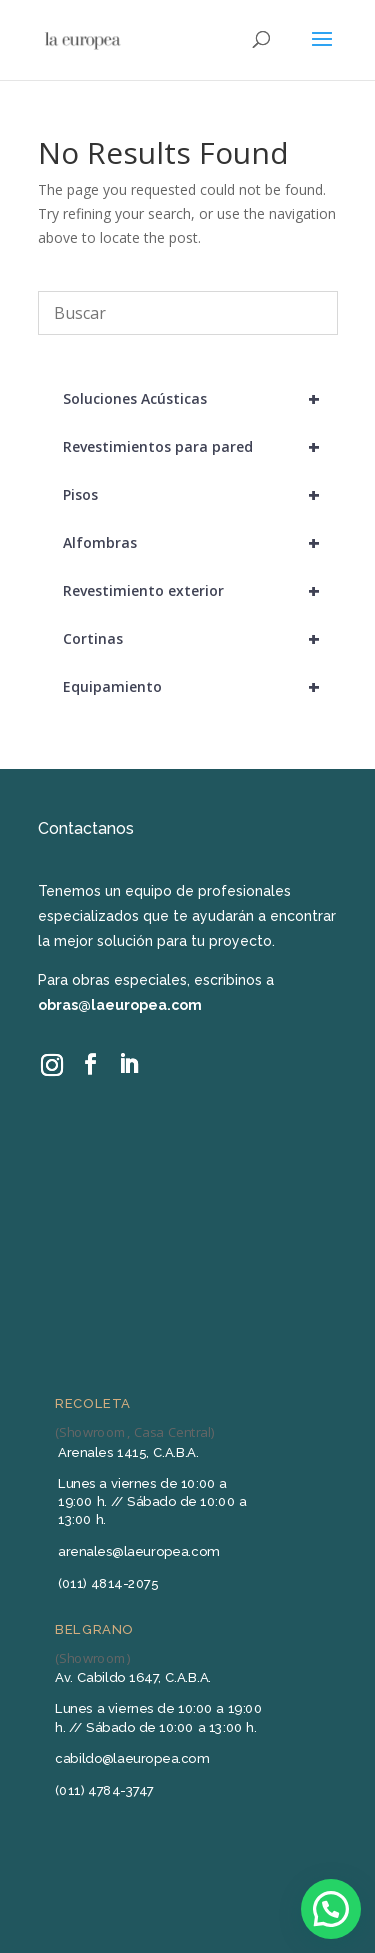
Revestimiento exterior (200, 591)
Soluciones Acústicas (200, 399)
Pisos (200, 495)
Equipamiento (200, 687)
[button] (331, 1909)
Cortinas (200, 639)
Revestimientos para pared (200, 447)
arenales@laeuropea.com (138, 1550)
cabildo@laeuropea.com (132, 1757)
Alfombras (200, 543)
